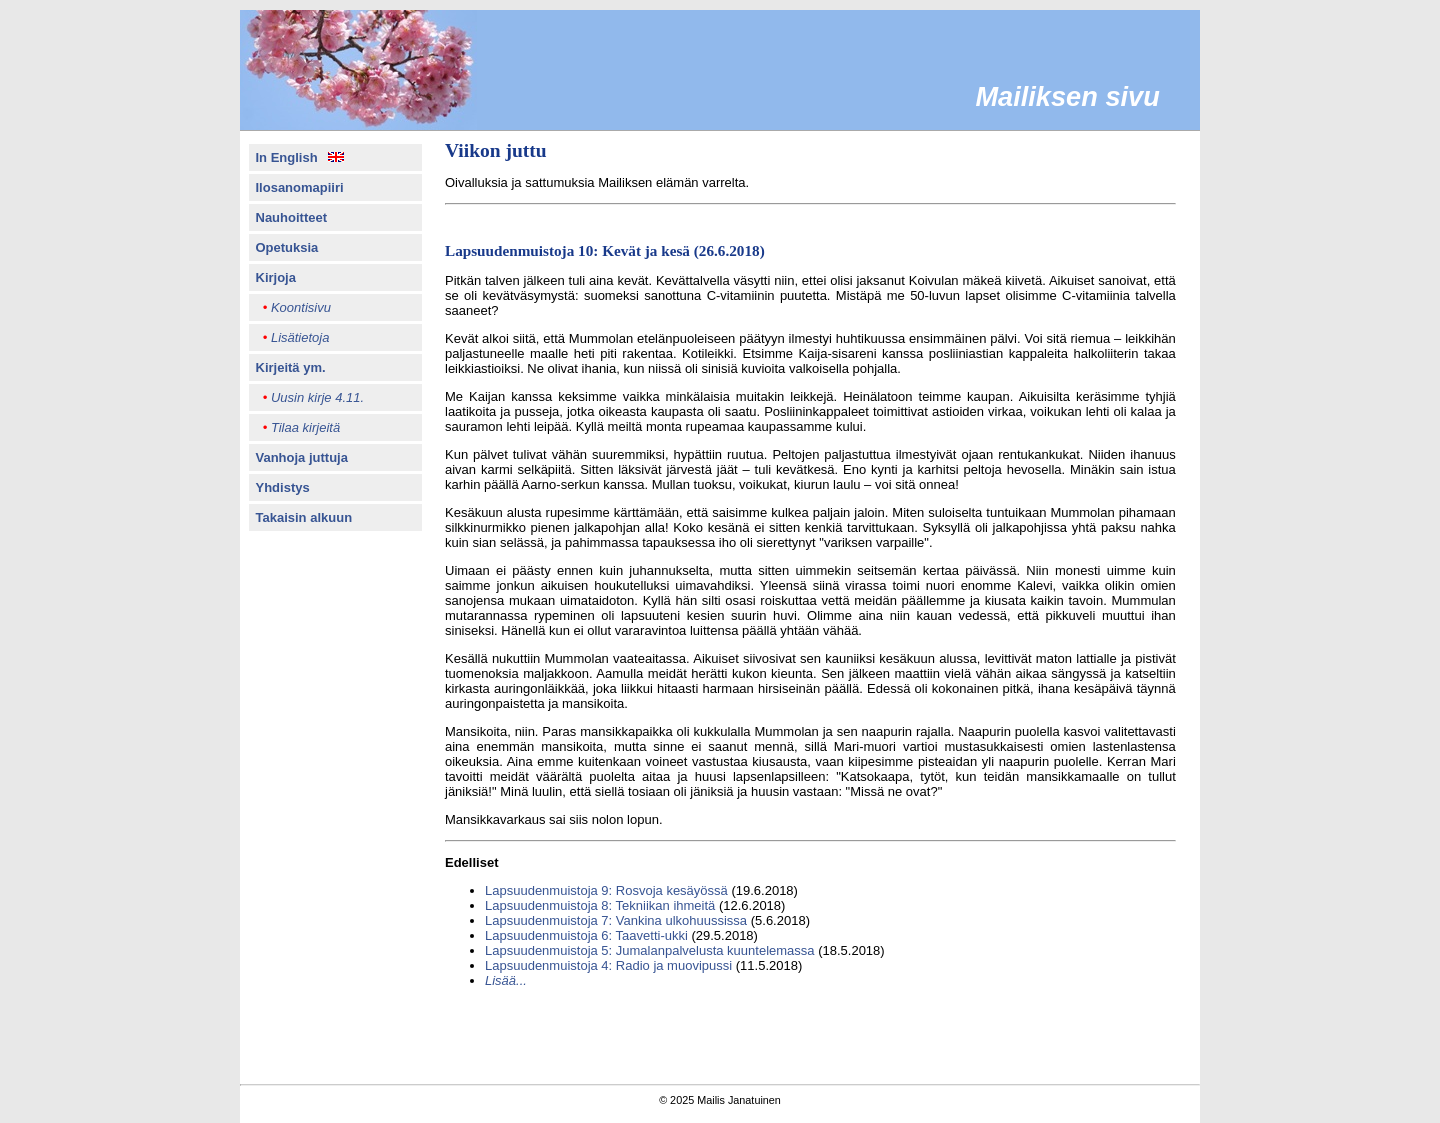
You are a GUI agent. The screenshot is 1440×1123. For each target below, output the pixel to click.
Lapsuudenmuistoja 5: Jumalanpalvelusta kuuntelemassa (650, 950)
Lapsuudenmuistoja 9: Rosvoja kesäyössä (606, 890)
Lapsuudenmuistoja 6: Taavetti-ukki (586, 935)
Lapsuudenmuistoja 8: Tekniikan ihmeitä (600, 905)
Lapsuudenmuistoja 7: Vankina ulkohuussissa (616, 920)
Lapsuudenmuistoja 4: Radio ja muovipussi (608, 965)
